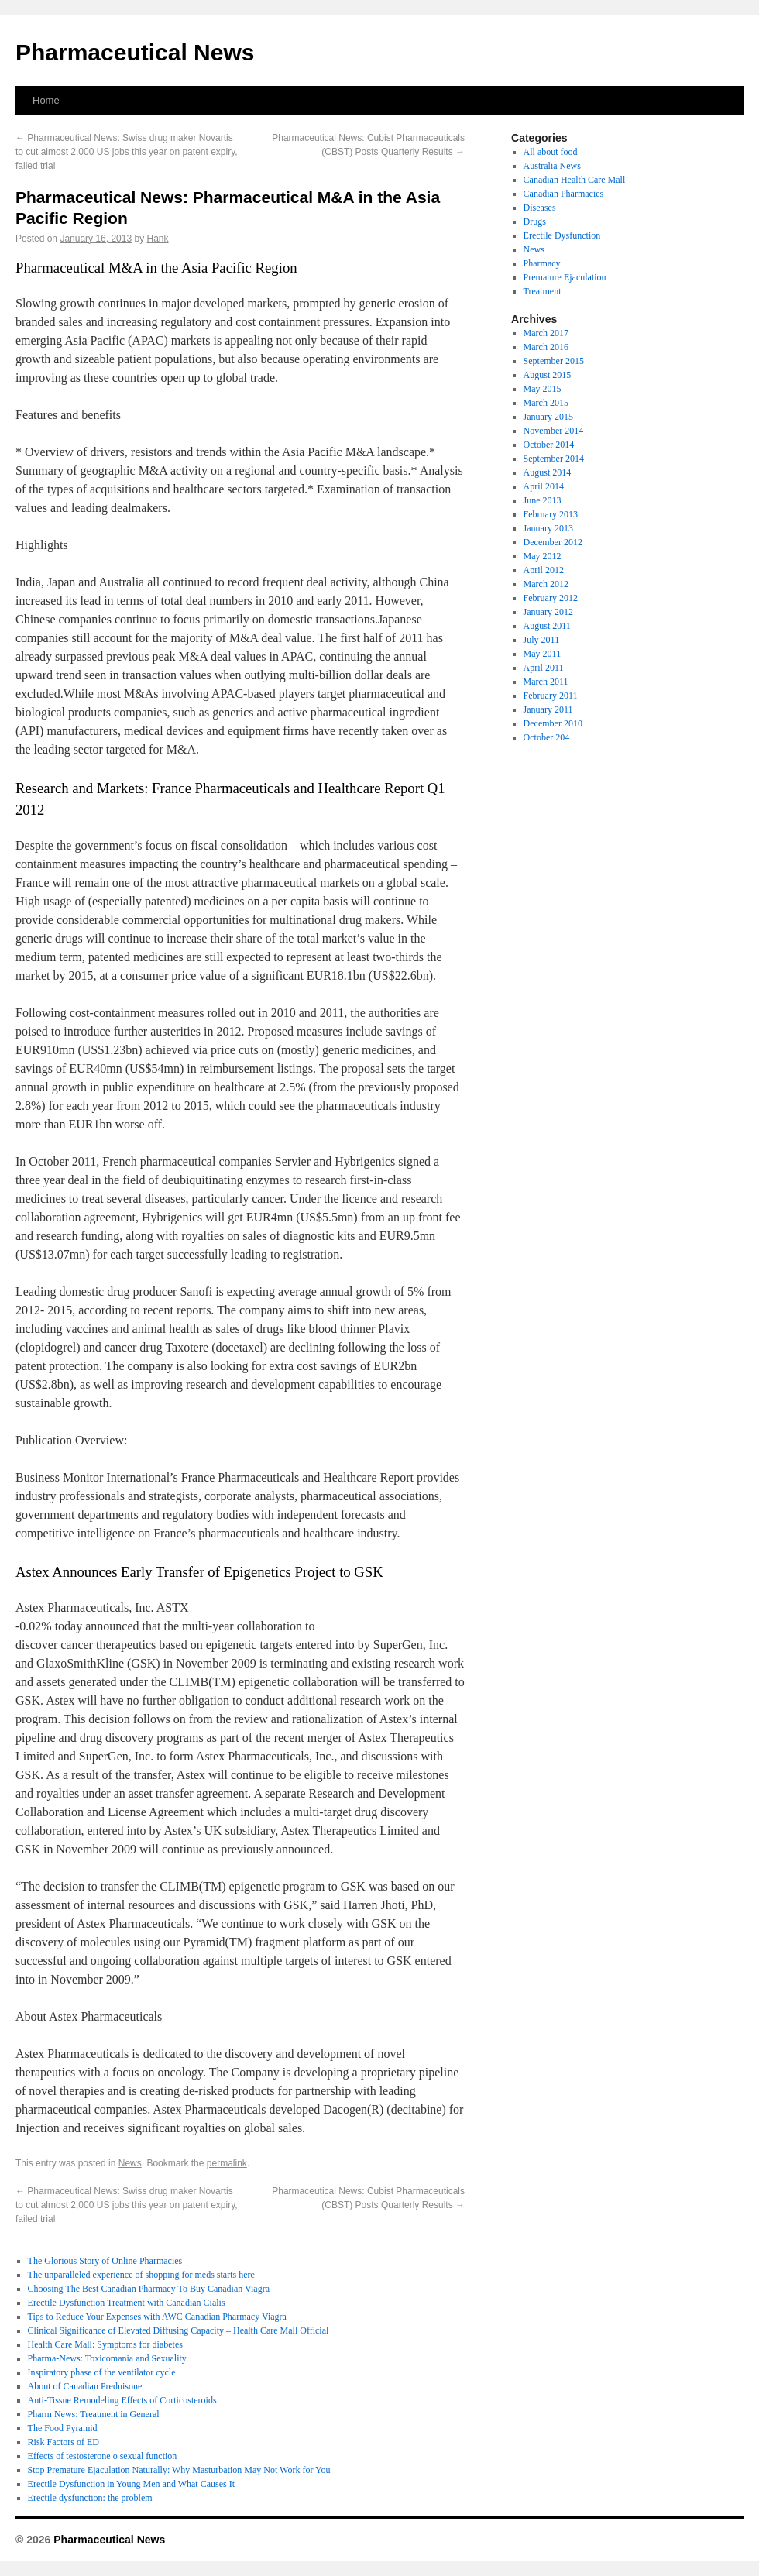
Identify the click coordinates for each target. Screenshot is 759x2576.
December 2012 (553, 542)
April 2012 (544, 570)
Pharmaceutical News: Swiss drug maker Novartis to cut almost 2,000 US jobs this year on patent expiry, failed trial (126, 151)
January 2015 (548, 416)
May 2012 (543, 556)
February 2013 (551, 514)
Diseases (540, 207)
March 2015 (546, 402)
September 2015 (554, 360)
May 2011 (543, 653)
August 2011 (547, 625)
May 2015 (543, 388)
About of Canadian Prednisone (85, 2386)
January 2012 (548, 611)
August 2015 (548, 374)
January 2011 (548, 709)
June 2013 (543, 500)
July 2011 (542, 639)
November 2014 (554, 430)
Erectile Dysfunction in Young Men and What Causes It (131, 2483)
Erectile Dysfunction (562, 235)
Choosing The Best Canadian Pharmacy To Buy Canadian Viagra (149, 2288)
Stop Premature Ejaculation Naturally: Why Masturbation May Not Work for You (179, 2469)
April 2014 (544, 486)
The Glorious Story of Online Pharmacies (105, 2260)
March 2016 (546, 347)
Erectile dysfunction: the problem (90, 2497)
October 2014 (549, 444)
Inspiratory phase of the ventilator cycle (102, 2372)
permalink (227, 2163)
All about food (551, 151)
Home (46, 100)
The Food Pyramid (63, 2428)
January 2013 (548, 528)
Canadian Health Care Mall (575, 179)
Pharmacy (542, 263)
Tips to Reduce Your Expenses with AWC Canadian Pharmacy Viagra (157, 2316)
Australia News (552, 165)
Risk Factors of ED (63, 2442)
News (130, 2163)
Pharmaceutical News (134, 52)
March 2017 (546, 333)
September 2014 (554, 458)
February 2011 (551, 695)
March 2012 (546, 584)
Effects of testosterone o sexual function (102, 2456)
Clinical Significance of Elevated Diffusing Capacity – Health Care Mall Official (178, 2330)
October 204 (547, 737)
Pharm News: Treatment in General (94, 2414)
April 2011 (544, 667)
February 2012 (551, 597)
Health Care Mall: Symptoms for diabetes (105, 2344)
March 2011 (546, 681)
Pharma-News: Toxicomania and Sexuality (107, 2358)
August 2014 (548, 472)
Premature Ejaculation (565, 277)
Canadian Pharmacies (564, 193)
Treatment (543, 291)
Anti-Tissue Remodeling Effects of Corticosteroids (122, 2400)
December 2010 (553, 723)
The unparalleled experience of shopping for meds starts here (141, 2274)
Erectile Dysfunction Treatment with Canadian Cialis (126, 2302)
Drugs (535, 221)
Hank (158, 238)
